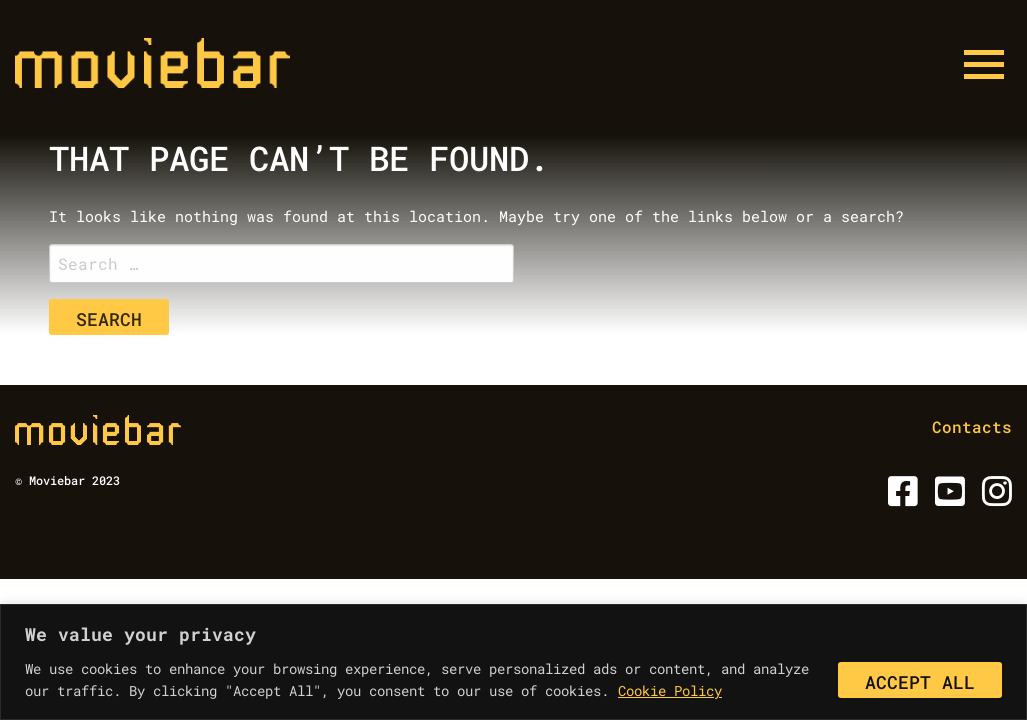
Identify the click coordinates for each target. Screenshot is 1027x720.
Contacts (972, 426)
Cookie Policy (670, 690)
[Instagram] (993, 497)
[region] (513, 662)
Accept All (920, 682)
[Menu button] (984, 65)
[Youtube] (946, 497)
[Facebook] (899, 497)
